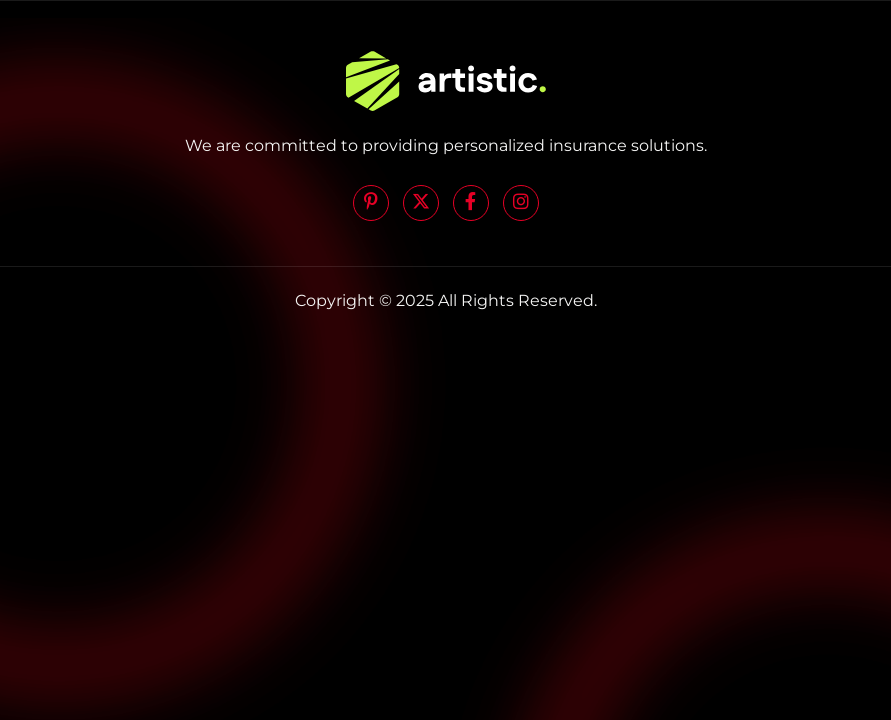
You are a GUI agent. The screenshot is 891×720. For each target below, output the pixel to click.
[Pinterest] (371, 203)
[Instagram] (521, 203)
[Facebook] (471, 203)
